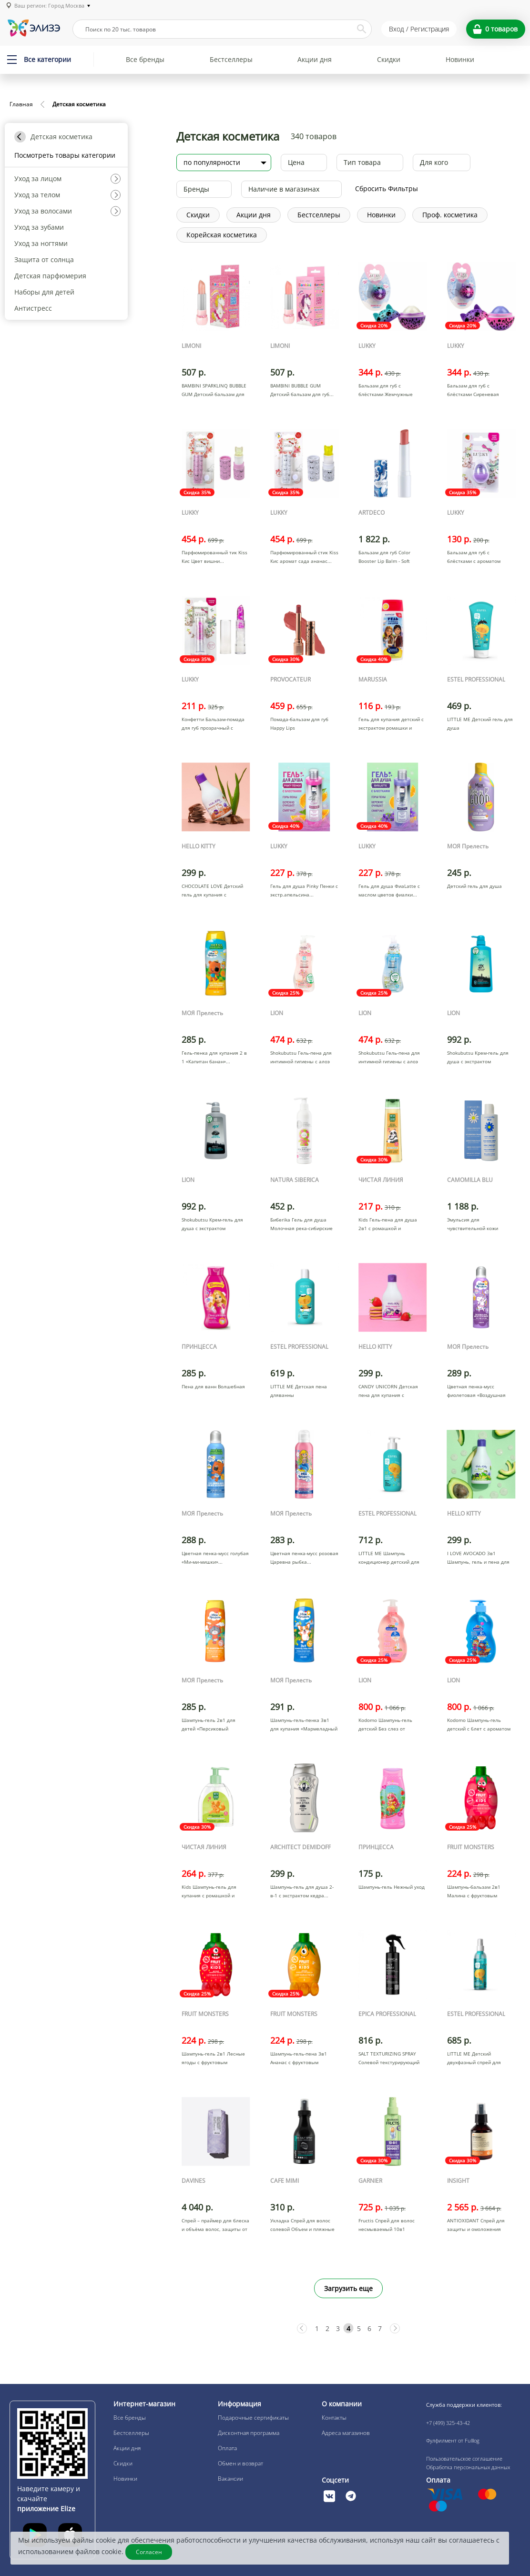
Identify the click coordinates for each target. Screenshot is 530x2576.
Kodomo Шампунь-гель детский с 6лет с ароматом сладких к (478, 1729)
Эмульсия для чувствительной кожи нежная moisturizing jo (473, 1228)
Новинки (460, 59)
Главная (21, 104)
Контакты (334, 2417)
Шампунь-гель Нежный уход (391, 1887)
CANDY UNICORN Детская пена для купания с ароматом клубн (388, 1395)
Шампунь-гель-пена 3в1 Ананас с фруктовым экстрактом (298, 2062)
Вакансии (230, 2478)
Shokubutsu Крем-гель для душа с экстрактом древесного (212, 1228)
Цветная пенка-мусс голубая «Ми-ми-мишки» (215, 1557)
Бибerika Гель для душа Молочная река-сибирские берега (301, 1228)
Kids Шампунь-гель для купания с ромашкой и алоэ (209, 1895)
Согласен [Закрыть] (149, 2552)
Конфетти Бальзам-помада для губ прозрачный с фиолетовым (213, 728)
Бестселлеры (231, 59)
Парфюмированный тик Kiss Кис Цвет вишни (214, 556)
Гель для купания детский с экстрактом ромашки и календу (391, 728)
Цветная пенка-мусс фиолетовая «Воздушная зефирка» (476, 1395)
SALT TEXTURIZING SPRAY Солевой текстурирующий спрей (388, 2062)
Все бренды (145, 59)
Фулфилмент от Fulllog (452, 2440)
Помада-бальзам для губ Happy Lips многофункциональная (299, 728)
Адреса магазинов (346, 2433)
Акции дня (314, 59)
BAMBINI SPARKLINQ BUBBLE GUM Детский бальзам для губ (214, 394)
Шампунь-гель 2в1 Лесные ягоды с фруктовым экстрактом (213, 2062)
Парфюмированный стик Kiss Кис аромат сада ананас (304, 556)
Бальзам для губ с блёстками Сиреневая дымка (473, 394)
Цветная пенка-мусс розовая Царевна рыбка (304, 1557)
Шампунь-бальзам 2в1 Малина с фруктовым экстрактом (473, 1895)
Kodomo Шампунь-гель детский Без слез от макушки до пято (385, 1729)
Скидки (388, 59)
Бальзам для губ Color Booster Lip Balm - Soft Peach (384, 561)
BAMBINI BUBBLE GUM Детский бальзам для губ (299, 389)
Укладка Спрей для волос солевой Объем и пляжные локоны (302, 2229)
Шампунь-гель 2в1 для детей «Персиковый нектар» (208, 1729)
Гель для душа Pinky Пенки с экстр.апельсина (304, 890)
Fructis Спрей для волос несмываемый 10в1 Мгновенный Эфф (386, 2229)
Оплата (227, 2448)
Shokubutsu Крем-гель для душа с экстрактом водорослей (478, 1061)
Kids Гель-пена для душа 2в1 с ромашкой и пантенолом (387, 1228)
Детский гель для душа (474, 886)
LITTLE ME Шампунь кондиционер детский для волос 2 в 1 (388, 1562)
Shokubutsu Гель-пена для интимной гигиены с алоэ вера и (301, 1061)
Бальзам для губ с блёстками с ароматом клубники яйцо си (473, 561)
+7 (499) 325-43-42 (448, 2422)
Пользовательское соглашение (464, 2458)
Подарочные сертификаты (253, 2417)
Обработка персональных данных (468, 2467)
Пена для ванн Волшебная (213, 1386)
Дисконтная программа (248, 2433)
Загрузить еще (348, 2288)
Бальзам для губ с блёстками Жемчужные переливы (385, 394)
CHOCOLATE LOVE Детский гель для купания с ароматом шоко (212, 894)
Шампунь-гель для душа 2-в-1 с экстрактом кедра (302, 1891)
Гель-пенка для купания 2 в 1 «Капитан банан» (214, 1057)
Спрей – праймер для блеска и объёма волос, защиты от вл (215, 2229)
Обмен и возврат (240, 2463)
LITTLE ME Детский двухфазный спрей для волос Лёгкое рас (474, 2062)
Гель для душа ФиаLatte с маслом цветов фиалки (389, 890)
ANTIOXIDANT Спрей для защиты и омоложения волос (476, 2229)
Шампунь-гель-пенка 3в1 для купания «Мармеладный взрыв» (303, 1729)
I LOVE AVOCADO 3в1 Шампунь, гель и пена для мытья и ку (478, 1562)
